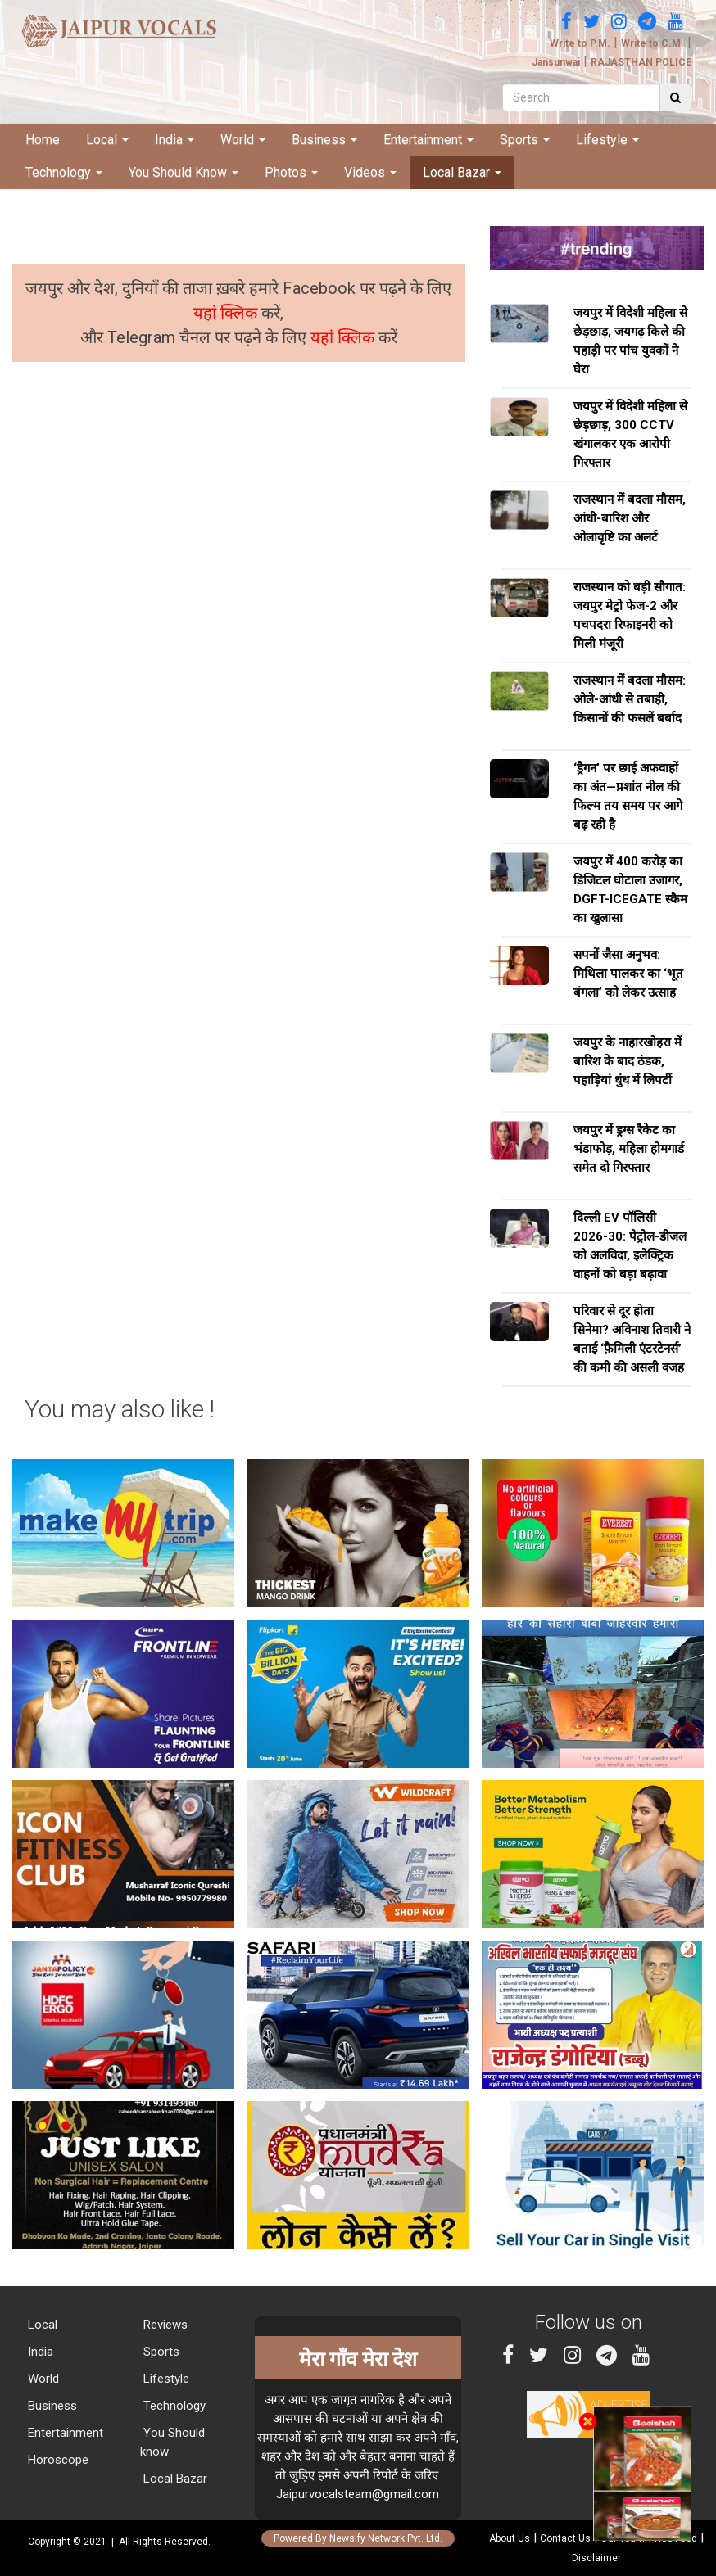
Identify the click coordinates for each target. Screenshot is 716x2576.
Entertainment (428, 139)
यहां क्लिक (227, 313)
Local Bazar (462, 172)
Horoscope (56, 2459)
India (174, 139)
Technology (63, 172)
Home (42, 139)
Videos (370, 172)
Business (324, 139)
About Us (509, 2538)
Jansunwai (556, 62)
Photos (291, 172)
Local (107, 139)
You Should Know (183, 172)
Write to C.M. (652, 43)
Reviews (164, 2324)
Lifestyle (607, 139)
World (242, 139)
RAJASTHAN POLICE (641, 62)
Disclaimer (596, 2558)
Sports (525, 139)
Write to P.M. (580, 43)
